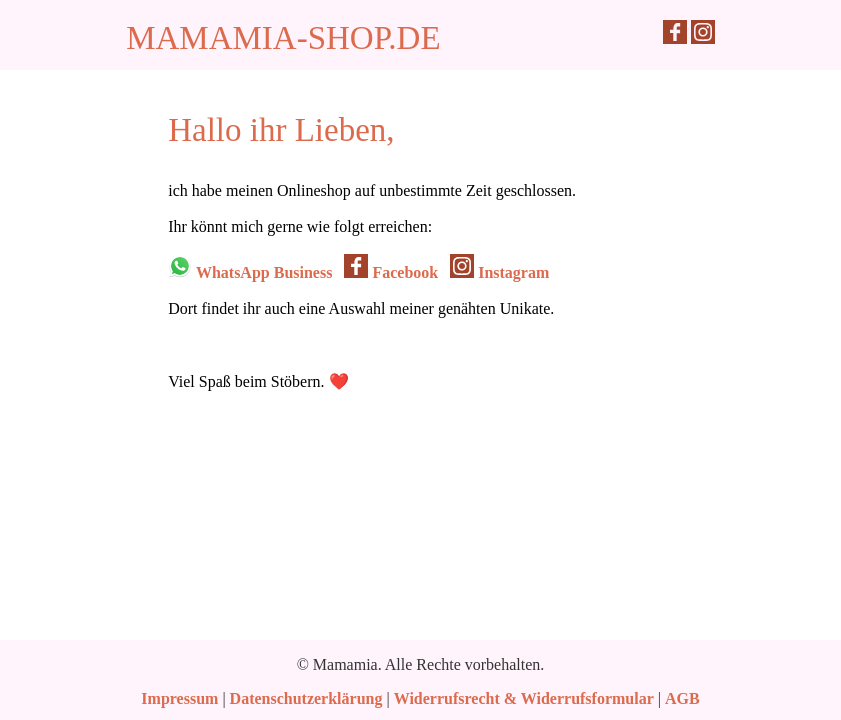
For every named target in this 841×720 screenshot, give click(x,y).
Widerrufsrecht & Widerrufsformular (524, 698)
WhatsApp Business (250, 272)
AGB (682, 698)
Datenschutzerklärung (306, 698)
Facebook (391, 272)
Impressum (179, 698)
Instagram (499, 272)
